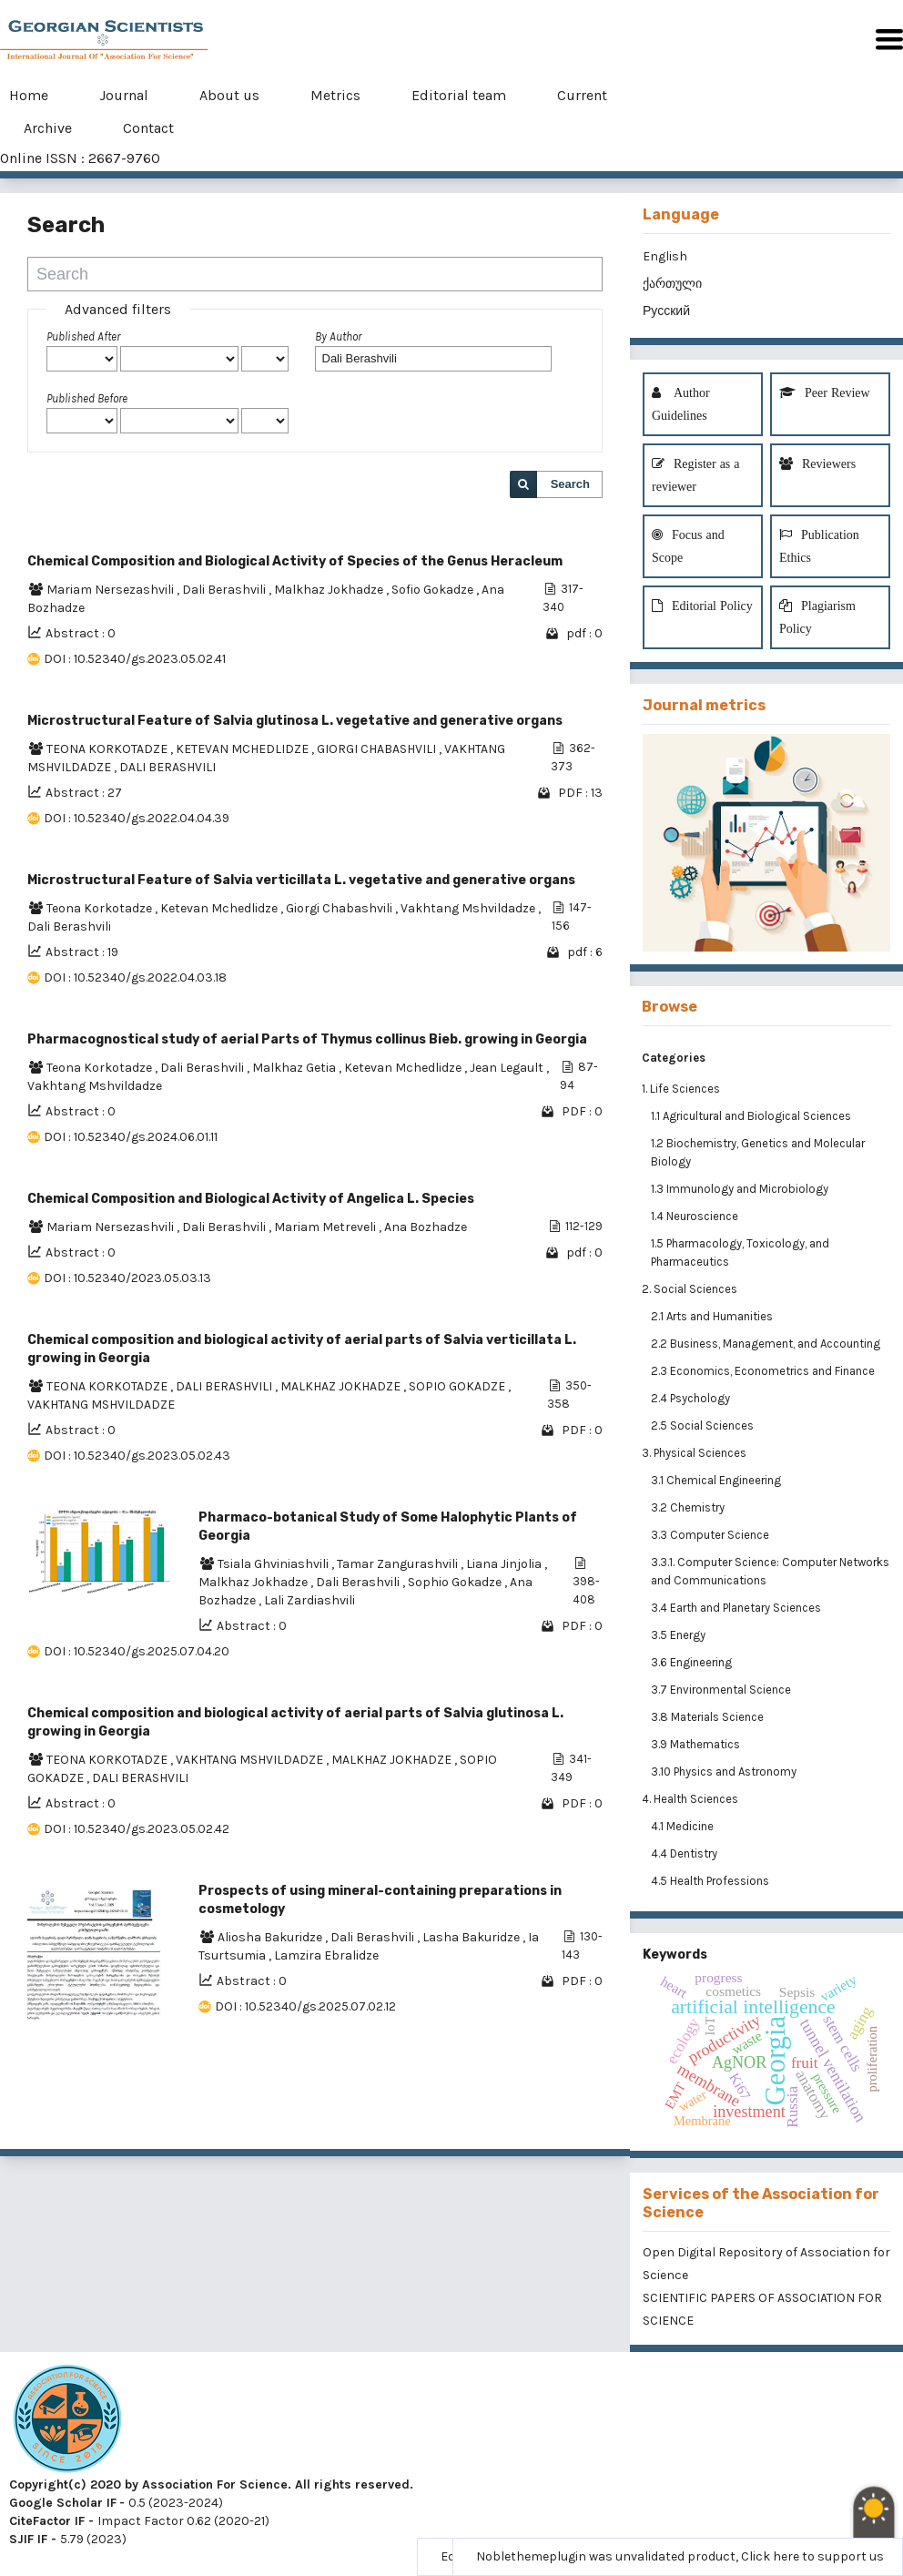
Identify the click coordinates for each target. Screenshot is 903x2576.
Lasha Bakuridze (472, 1937)
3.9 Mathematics (697, 1744)
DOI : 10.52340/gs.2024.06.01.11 (131, 1137)
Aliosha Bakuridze (271, 1937)
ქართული (672, 283)
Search (570, 484)
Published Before (86, 398)
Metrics (335, 95)
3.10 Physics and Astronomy (725, 1771)
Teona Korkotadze (100, 908)
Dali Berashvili (225, 589)
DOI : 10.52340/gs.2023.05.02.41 (135, 659)
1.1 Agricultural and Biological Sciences (752, 1116)
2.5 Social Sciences (703, 1425)
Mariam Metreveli (326, 1227)
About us (229, 95)
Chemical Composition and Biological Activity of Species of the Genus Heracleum (295, 561)
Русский (666, 311)
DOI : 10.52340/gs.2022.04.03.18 (135, 977)
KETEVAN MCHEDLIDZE (243, 749)
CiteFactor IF (47, 2521)
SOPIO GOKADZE (458, 1386)
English (665, 256)
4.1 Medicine (683, 1826)
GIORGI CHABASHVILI (378, 749)
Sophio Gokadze (456, 1582)
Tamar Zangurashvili (399, 1564)
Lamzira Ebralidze (326, 1955)
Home (28, 95)
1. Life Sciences (681, 1088)
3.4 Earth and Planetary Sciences (737, 1607)
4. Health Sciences (690, 1799)
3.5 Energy (679, 1635)
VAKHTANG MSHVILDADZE (101, 1404)
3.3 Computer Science (711, 1535)
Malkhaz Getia (295, 1067)
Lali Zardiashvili (309, 1600)
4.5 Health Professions (711, 1881)
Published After (83, 336)
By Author (338, 336)
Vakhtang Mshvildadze (469, 908)
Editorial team (458, 95)
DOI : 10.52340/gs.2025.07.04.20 (136, 1651)
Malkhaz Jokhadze (330, 589)
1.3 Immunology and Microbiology (741, 1189)
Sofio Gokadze (433, 589)
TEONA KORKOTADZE (108, 749)
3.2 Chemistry (689, 1507)
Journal (123, 95)
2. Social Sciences (689, 1289)
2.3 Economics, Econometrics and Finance (764, 1371)
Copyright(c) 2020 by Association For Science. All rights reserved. (211, 2484)
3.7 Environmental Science (722, 1689)
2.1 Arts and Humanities (713, 1316)
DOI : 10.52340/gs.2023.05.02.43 (137, 1455)
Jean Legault (508, 1067)
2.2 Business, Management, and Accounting (767, 1343)
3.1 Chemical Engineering (717, 1480)
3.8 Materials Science (708, 1717)
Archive (48, 128)
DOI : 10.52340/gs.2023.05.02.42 (136, 1829)
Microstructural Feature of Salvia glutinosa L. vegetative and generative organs (295, 720)
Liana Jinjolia (505, 1564)
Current (582, 95)
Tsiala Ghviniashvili (274, 1564)
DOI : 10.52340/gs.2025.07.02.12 (305, 2006)
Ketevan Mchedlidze (220, 908)
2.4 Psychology (692, 1398)
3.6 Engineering (693, 1662)
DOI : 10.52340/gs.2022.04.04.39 (136, 818)
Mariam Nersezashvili (111, 589)
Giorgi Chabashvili (340, 908)
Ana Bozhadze (425, 1227)
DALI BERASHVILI (167, 767)
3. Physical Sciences (694, 1453)
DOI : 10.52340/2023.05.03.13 (127, 1278)
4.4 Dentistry (685, 1853)
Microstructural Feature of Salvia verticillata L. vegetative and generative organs (301, 880)
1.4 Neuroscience (696, 1216)
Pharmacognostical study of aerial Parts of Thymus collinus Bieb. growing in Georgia (307, 1039)
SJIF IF (28, 2539)
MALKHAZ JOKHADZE (341, 1386)
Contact (148, 128)
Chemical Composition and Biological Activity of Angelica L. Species (250, 1199)
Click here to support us (812, 2556)
